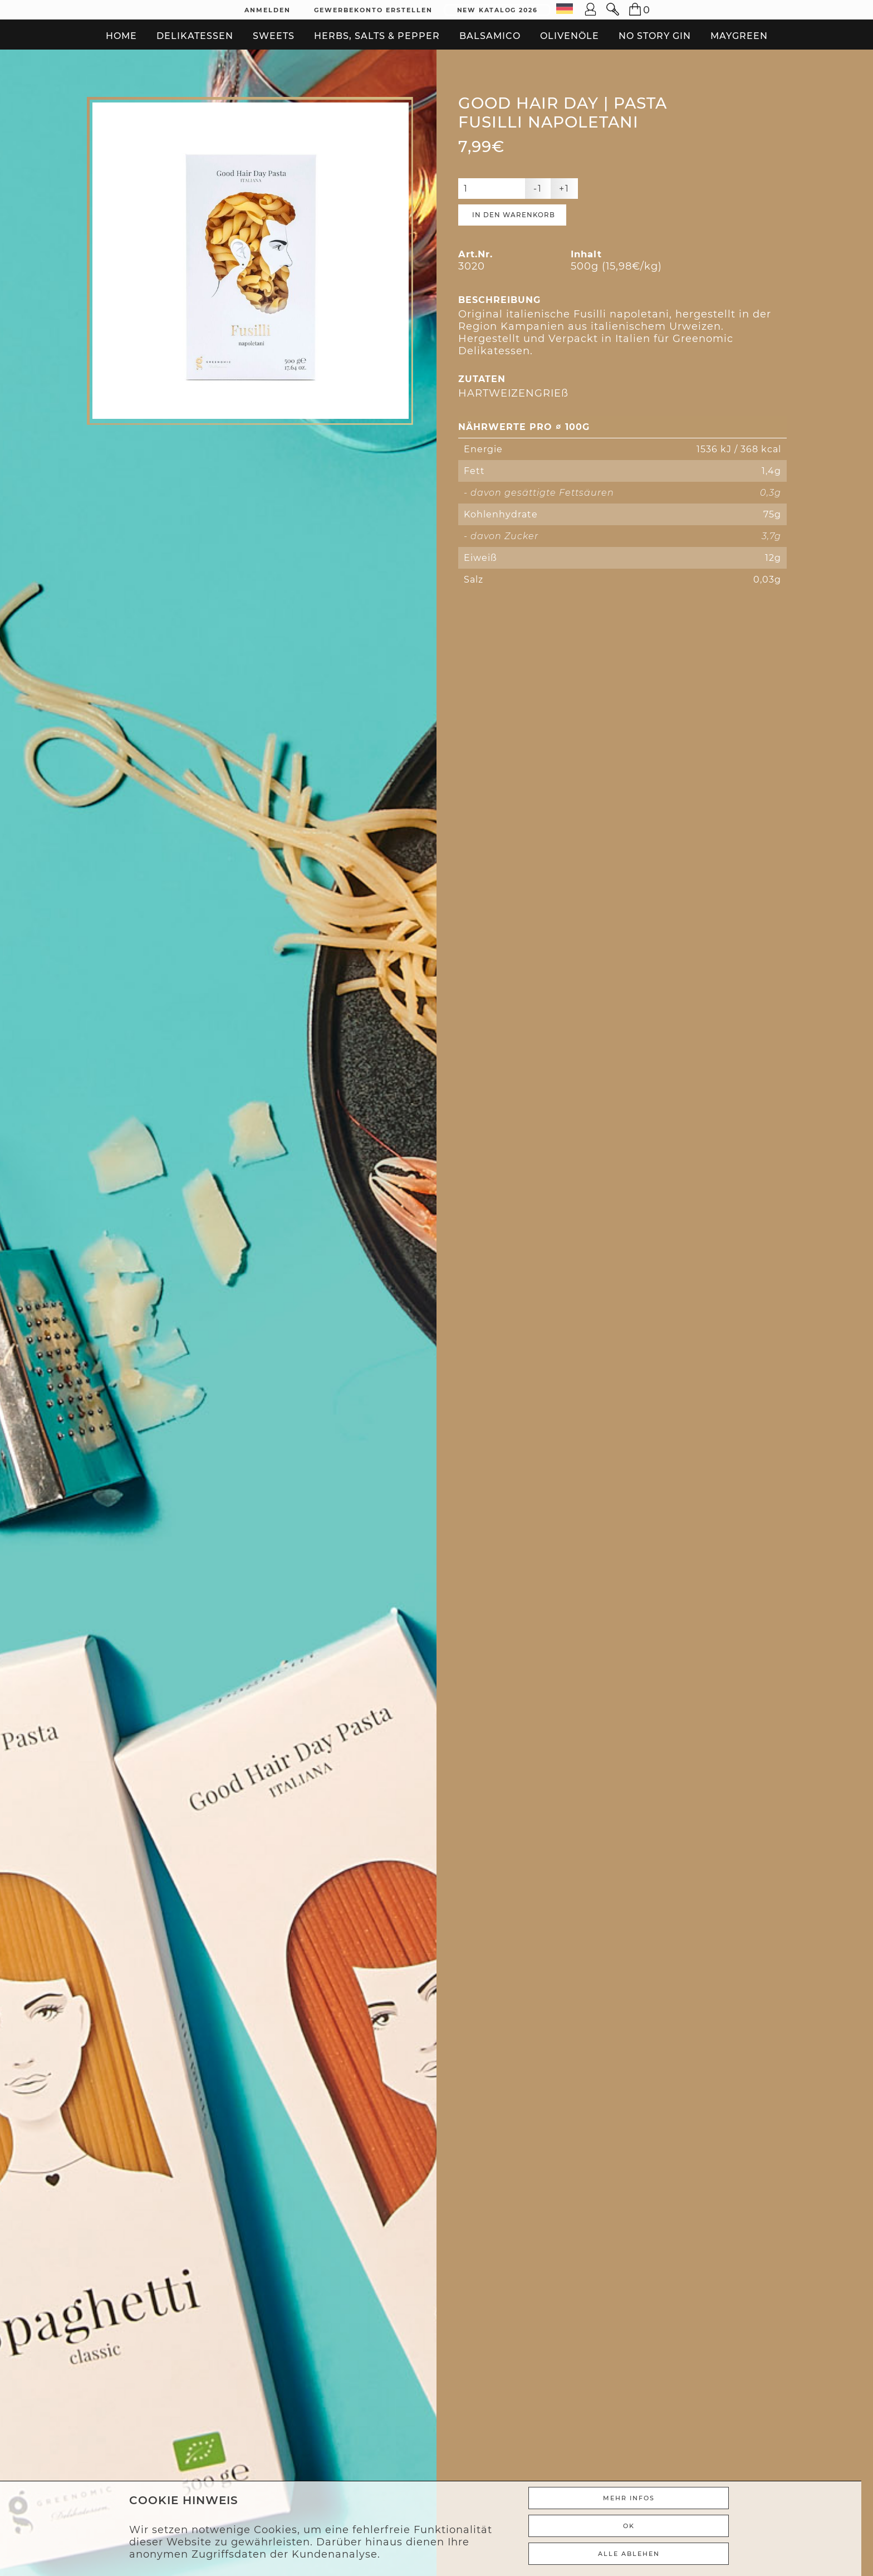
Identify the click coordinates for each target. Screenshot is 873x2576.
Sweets (274, 36)
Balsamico (490, 36)
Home (121, 36)
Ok (639, 2526)
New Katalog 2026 (497, 10)
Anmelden (267, 10)
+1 (564, 189)
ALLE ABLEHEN (639, 2554)
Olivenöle (569, 36)
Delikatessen (194, 36)
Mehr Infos (639, 2498)
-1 (537, 189)
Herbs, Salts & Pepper (377, 36)
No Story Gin (655, 36)
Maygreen (739, 36)
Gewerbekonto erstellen (373, 10)
